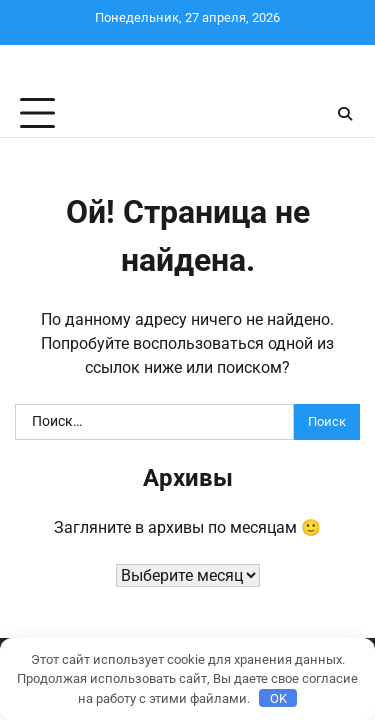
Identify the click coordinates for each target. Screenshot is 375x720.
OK (278, 698)
